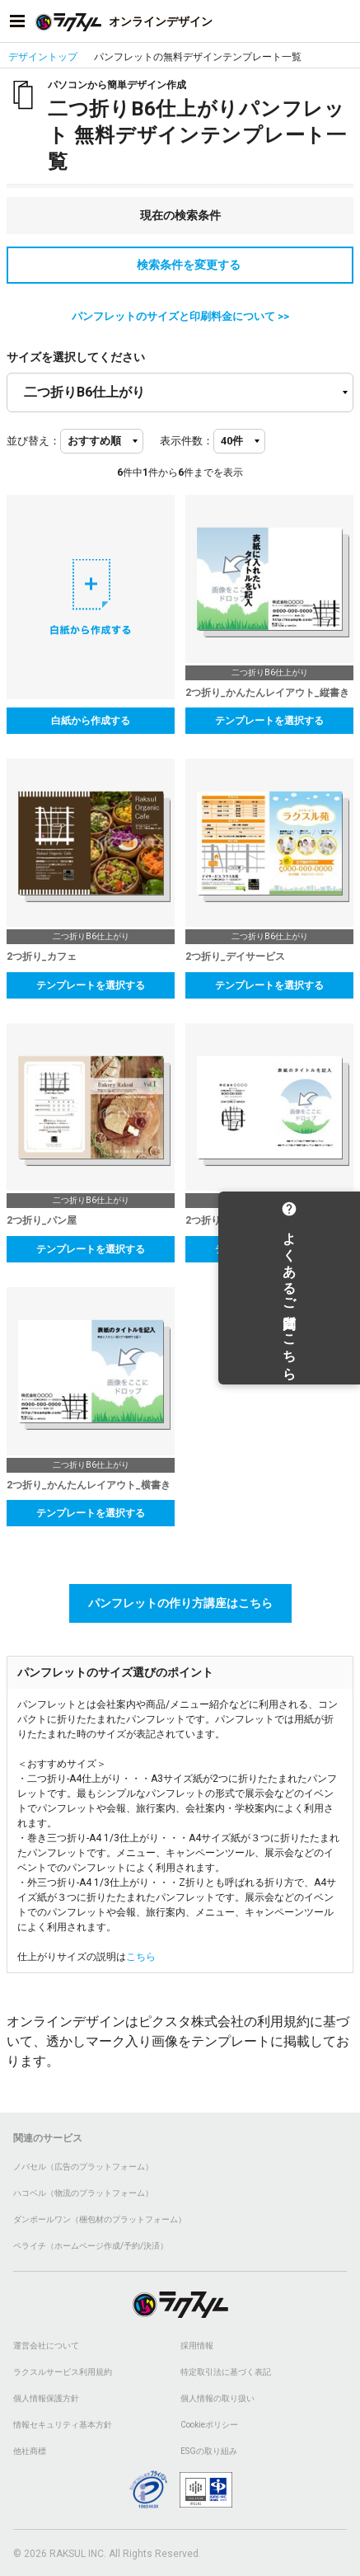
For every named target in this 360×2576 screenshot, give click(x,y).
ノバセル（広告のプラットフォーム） (83, 2166)
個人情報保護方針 (46, 2398)
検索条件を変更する (180, 264)
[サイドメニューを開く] (17, 21)
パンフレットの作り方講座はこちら (180, 1603)
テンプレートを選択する (269, 720)
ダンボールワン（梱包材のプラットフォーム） (99, 2219)
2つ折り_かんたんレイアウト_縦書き (267, 692)
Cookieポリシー (209, 2424)
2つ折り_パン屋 (42, 1220)
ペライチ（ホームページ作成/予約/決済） (90, 2245)
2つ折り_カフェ (42, 956)
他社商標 (29, 2451)
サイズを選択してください (76, 357)
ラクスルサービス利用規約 (62, 2371)
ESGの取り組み (208, 2451)
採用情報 (196, 2345)
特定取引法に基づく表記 (225, 2371)
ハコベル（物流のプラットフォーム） (83, 2193)
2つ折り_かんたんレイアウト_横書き (267, 1220)
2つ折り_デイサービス (235, 956)
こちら (141, 1957)
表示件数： (186, 441)
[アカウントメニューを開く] (342, 21)
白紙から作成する (90, 720)
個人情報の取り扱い (217, 2398)
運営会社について (46, 2345)
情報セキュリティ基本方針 (62, 2424)
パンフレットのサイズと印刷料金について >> (180, 316)
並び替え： (33, 441)
